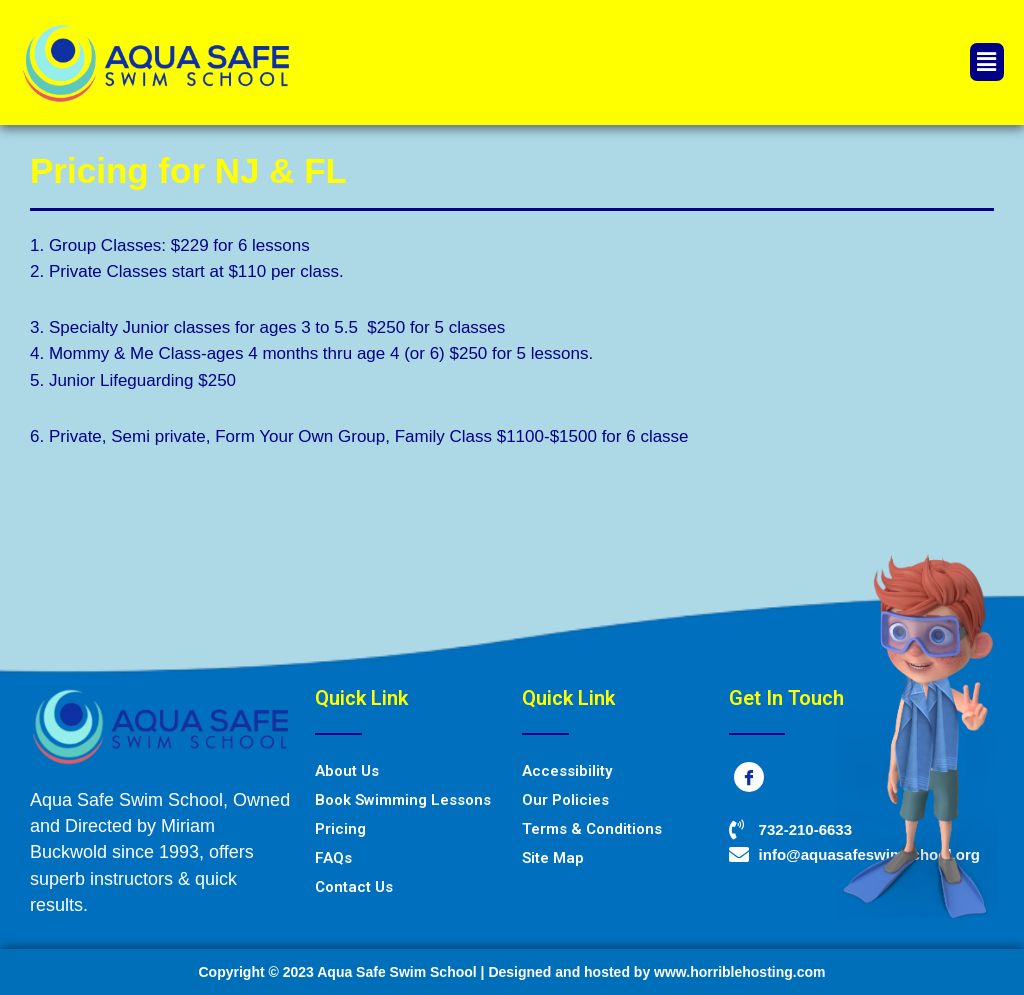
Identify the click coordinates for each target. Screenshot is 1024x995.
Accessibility (567, 771)
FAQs (333, 858)
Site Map (553, 858)
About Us (347, 771)
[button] (987, 62)
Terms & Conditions (592, 829)
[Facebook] (749, 777)
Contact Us (354, 887)
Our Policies (565, 800)
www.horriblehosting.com (739, 972)
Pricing (340, 829)
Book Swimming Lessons (403, 800)
